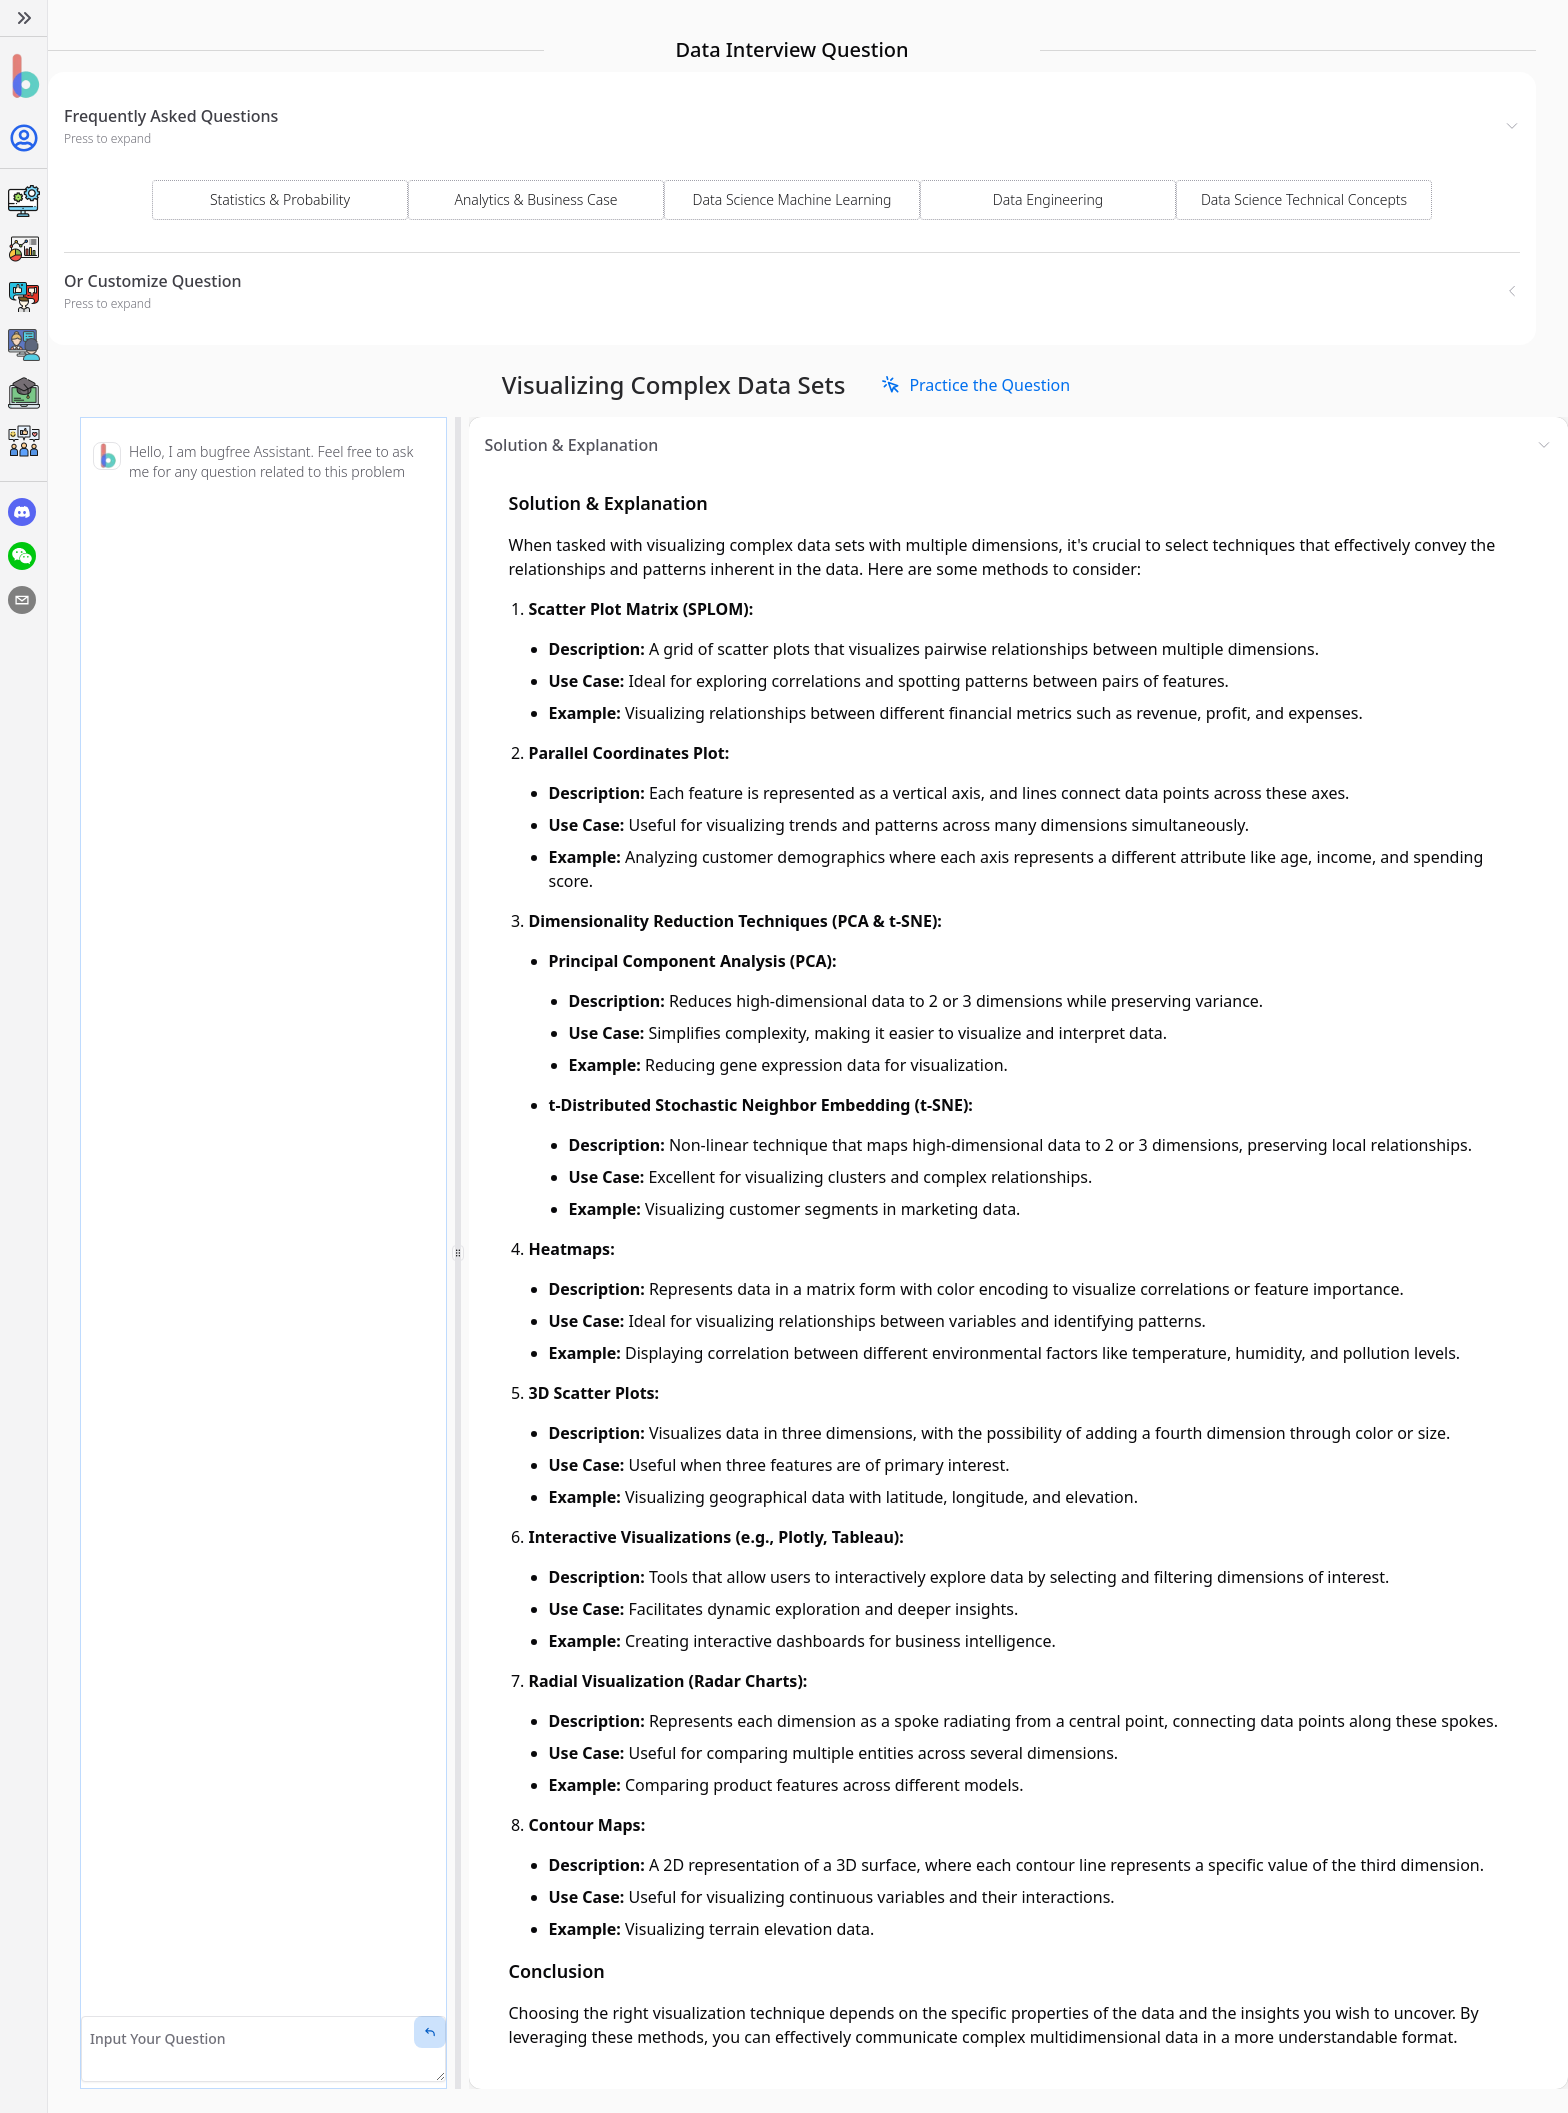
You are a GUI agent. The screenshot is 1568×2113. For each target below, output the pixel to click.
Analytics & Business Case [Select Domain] (536, 199)
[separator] (458, 1253)
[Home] (23, 76)
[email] (22, 600)
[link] (975, 385)
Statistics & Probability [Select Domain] (280, 199)
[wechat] (22, 556)
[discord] (22, 512)
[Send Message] (430, 2032)
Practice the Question (975, 385)
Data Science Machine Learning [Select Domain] (792, 199)
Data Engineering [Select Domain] (1048, 199)
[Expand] (23, 18)
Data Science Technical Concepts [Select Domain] (1304, 199)
